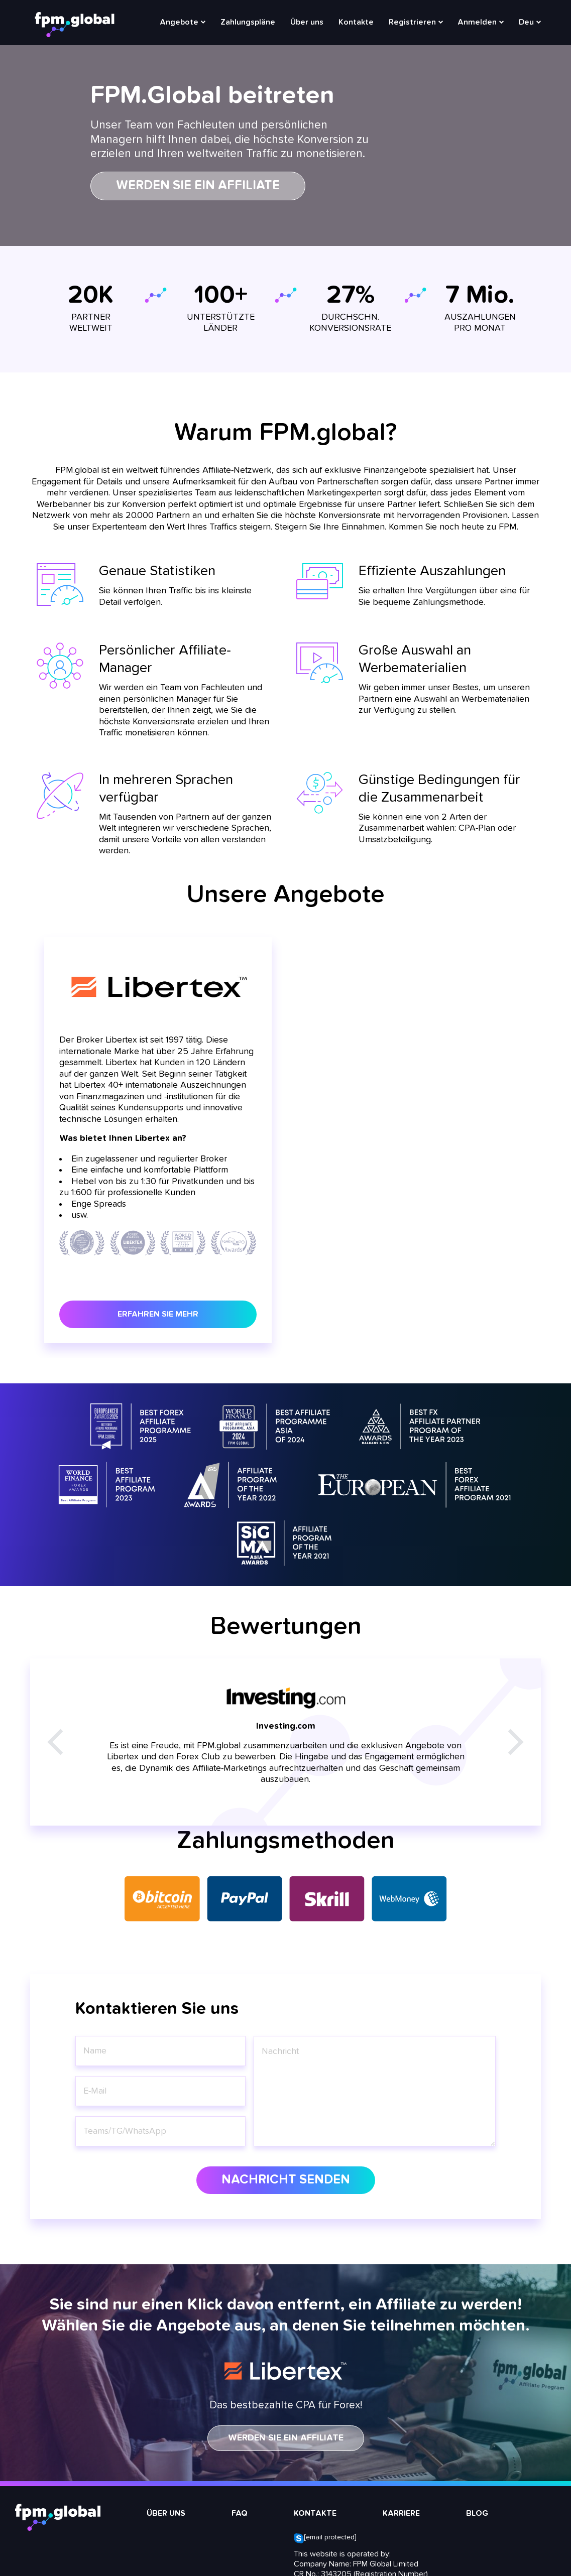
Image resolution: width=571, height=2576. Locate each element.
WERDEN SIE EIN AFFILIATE (286, 2437)
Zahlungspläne (247, 23)
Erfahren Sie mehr (158, 1314)
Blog (477, 2514)
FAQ (240, 2514)
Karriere (401, 2514)
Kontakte (356, 23)
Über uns (306, 23)
